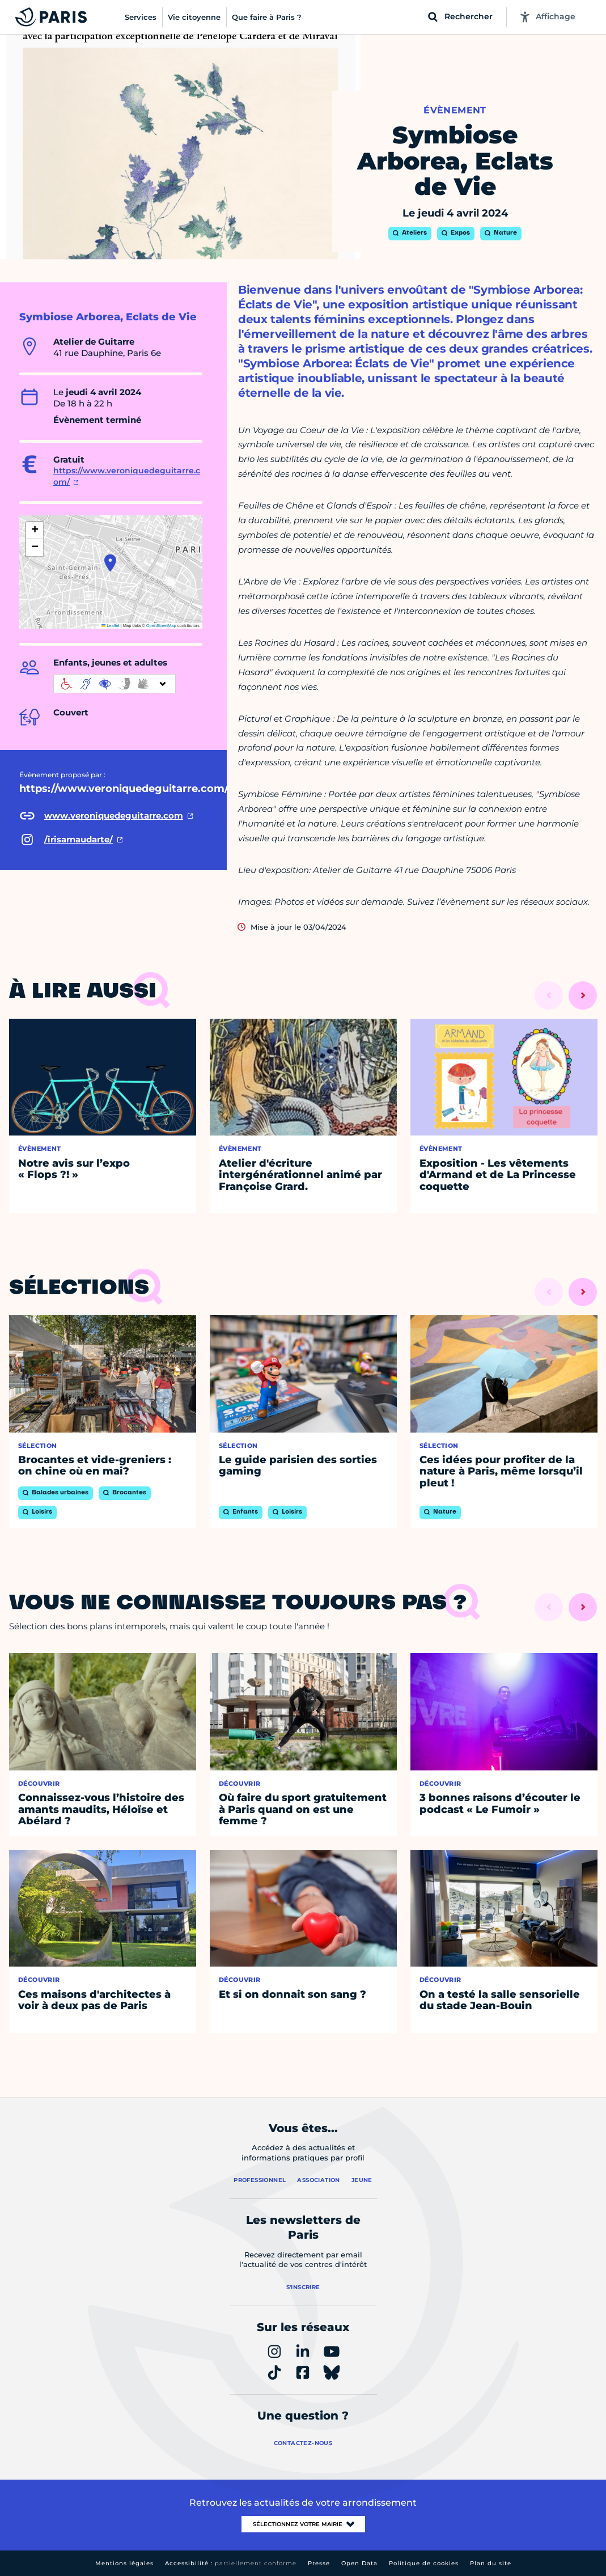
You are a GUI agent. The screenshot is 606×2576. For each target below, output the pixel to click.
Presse (319, 2563)
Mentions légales (124, 2563)
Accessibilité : (230, 2563)
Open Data (359, 2563)
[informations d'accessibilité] (114, 683)
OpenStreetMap (161, 625)
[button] (110, 563)
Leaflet (110, 625)
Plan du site (490, 2563)
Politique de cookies (424, 2563)
